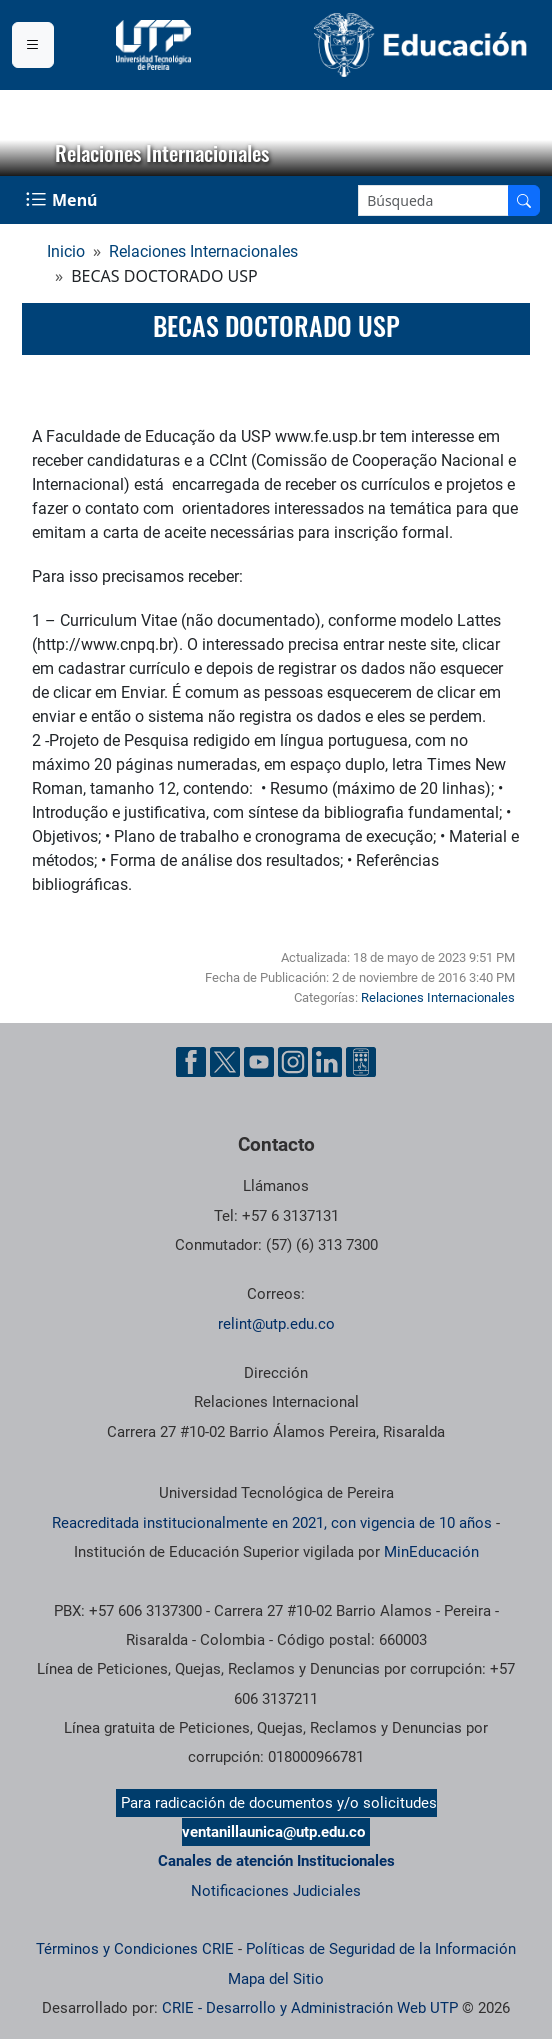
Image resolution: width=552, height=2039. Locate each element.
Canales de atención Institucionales (276, 1861)
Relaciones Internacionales (203, 251)
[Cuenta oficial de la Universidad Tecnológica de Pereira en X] (225, 1062)
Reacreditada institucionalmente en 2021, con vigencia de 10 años (272, 1523)
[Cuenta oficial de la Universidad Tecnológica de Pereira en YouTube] (259, 1062)
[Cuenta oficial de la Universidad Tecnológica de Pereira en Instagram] (293, 1062)
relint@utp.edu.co (276, 1324)
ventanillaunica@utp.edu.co (273, 1832)
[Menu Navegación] (63, 200)
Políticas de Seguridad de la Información (381, 1949)
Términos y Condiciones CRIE (135, 1949)
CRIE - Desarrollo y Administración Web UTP (310, 2008)
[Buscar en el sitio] (524, 200)
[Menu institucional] (33, 45)
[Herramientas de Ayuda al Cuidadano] (361, 1062)
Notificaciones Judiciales (276, 1891)
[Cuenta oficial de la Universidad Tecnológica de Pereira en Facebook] (191, 1062)
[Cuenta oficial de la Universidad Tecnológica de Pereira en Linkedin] (327, 1062)
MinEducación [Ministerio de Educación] (431, 1552)
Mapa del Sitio (276, 1979)
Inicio (66, 251)
